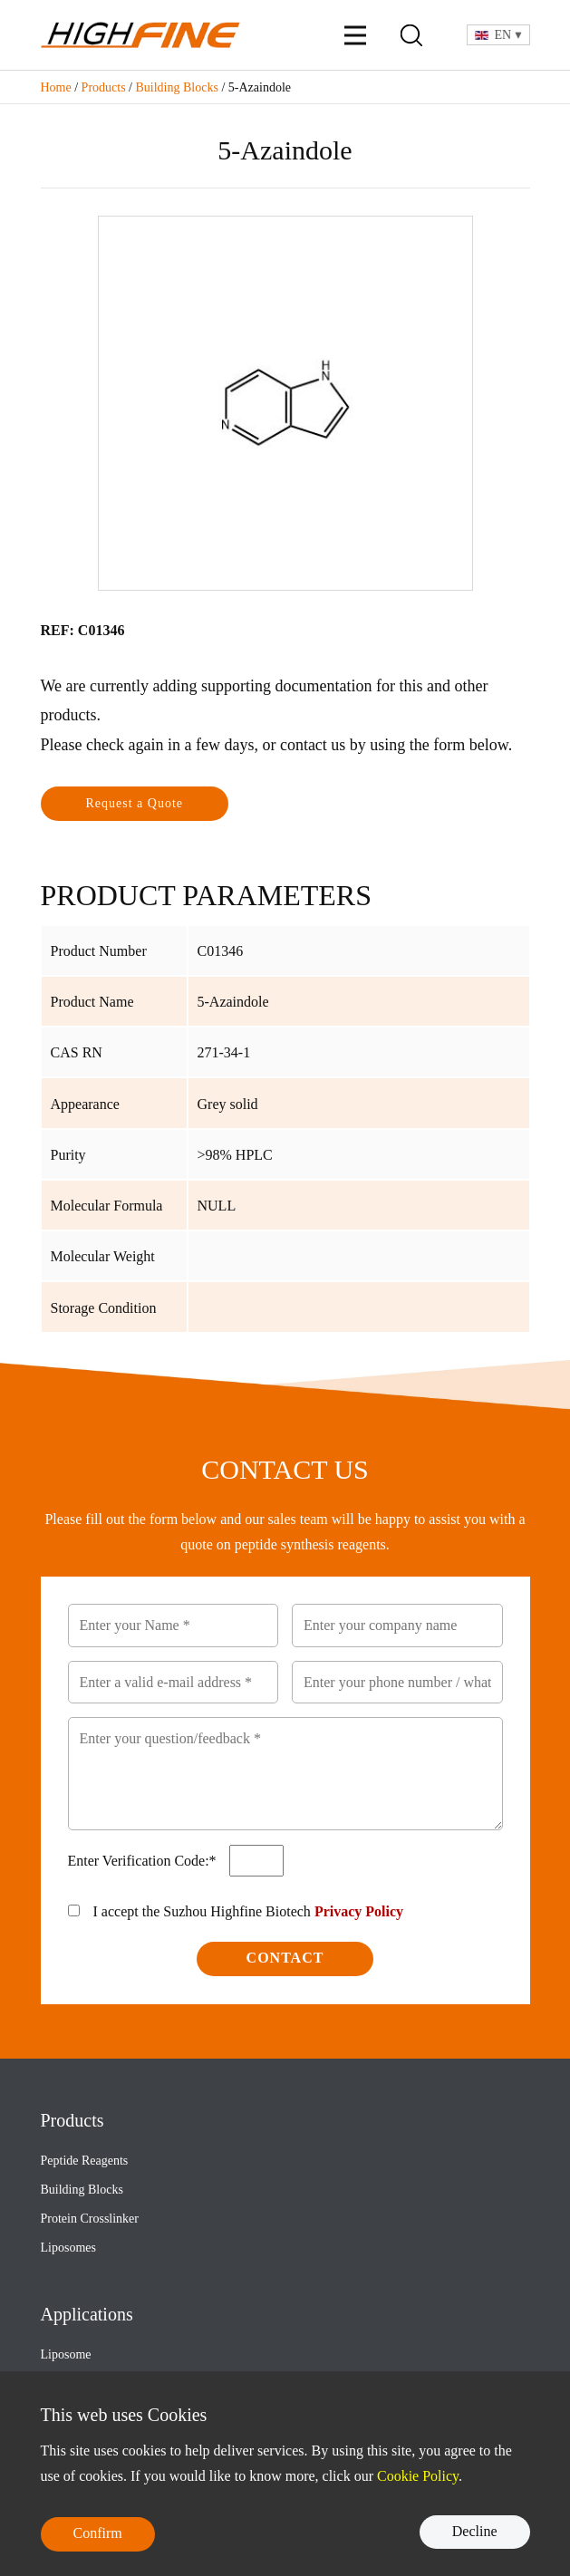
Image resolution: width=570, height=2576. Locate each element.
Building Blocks (177, 87)
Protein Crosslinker (90, 2218)
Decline (475, 2531)
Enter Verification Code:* (144, 1860)
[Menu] (355, 35)
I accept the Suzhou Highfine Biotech (248, 1911)
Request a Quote (135, 803)
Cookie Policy (418, 2476)
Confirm (97, 2533)
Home (56, 87)
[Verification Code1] (256, 1861)
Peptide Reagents (85, 2160)
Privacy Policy (358, 1911)
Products (104, 87)
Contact (285, 1957)
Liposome (66, 2354)
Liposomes (68, 2247)
